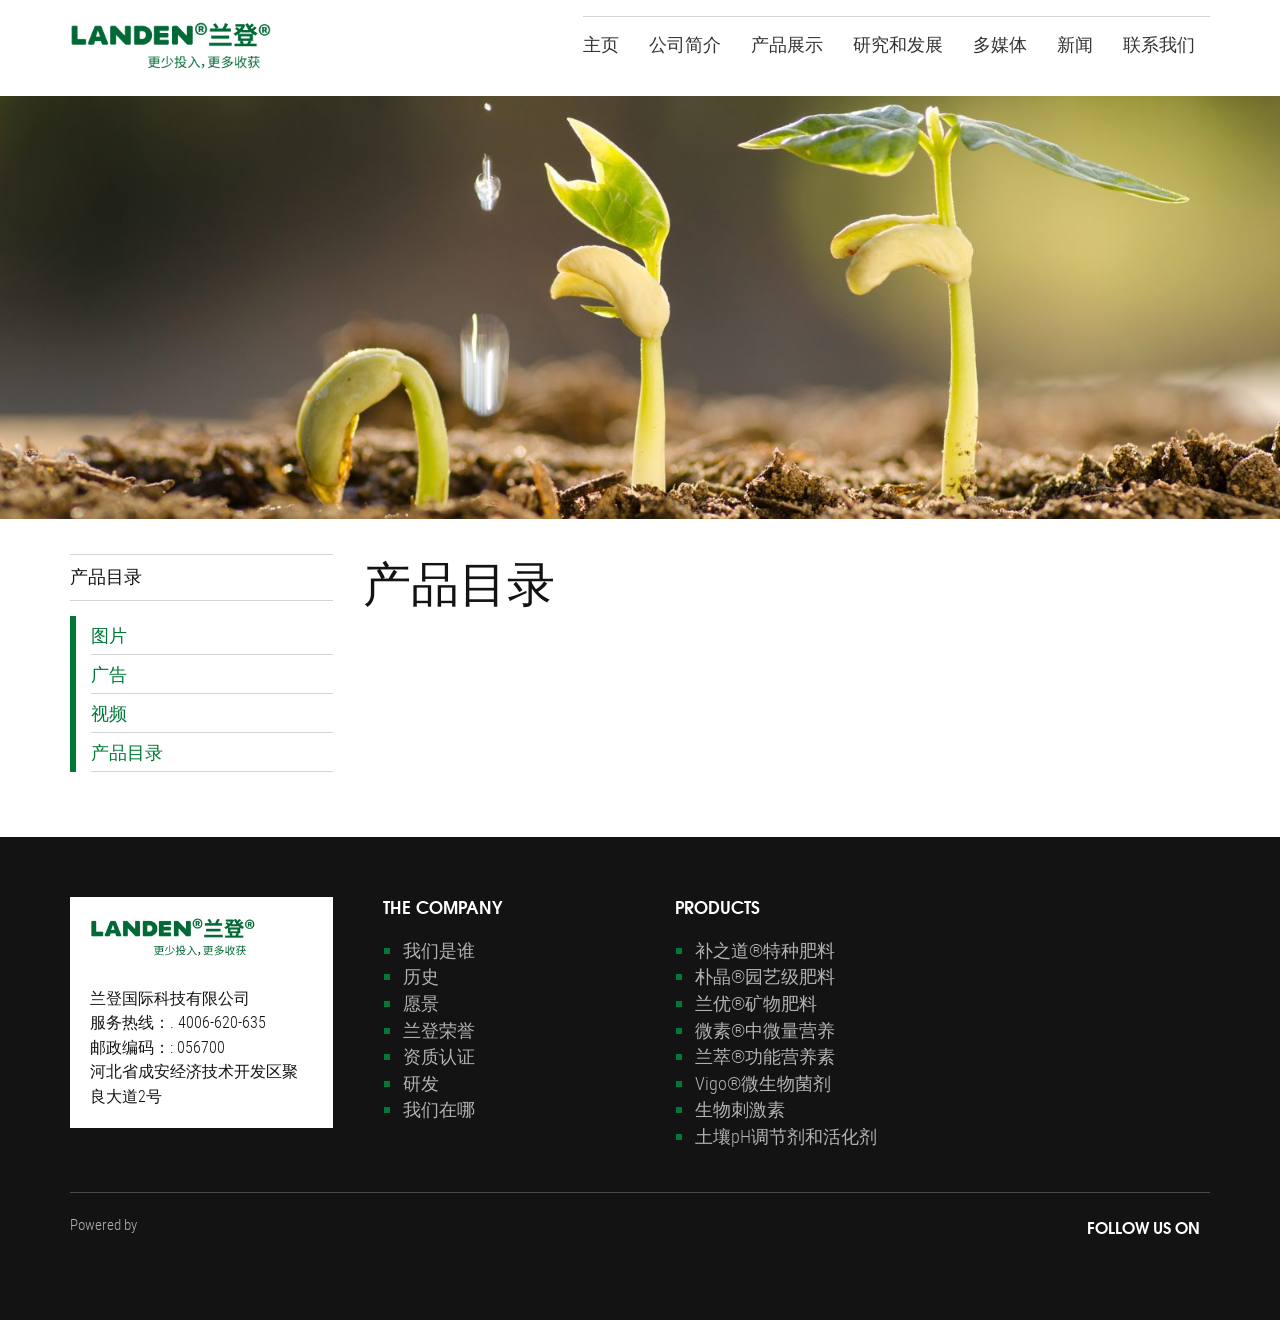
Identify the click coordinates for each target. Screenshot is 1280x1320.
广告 (109, 674)
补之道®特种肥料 (765, 950)
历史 (421, 976)
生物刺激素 (740, 1109)
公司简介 (685, 42)
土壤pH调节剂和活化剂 (786, 1136)
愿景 (421, 1003)
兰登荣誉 (439, 1030)
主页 (601, 42)
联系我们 (1159, 42)
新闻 (1075, 42)
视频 (109, 713)
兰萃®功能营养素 (765, 1056)
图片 (109, 635)
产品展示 (787, 42)
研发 (421, 1083)
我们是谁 (439, 950)
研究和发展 (898, 42)
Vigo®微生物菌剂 (763, 1083)
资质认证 (439, 1056)
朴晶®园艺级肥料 (765, 976)
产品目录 (127, 752)
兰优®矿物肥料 (756, 1003)
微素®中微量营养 (765, 1030)
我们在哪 (439, 1109)
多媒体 (1000, 42)
